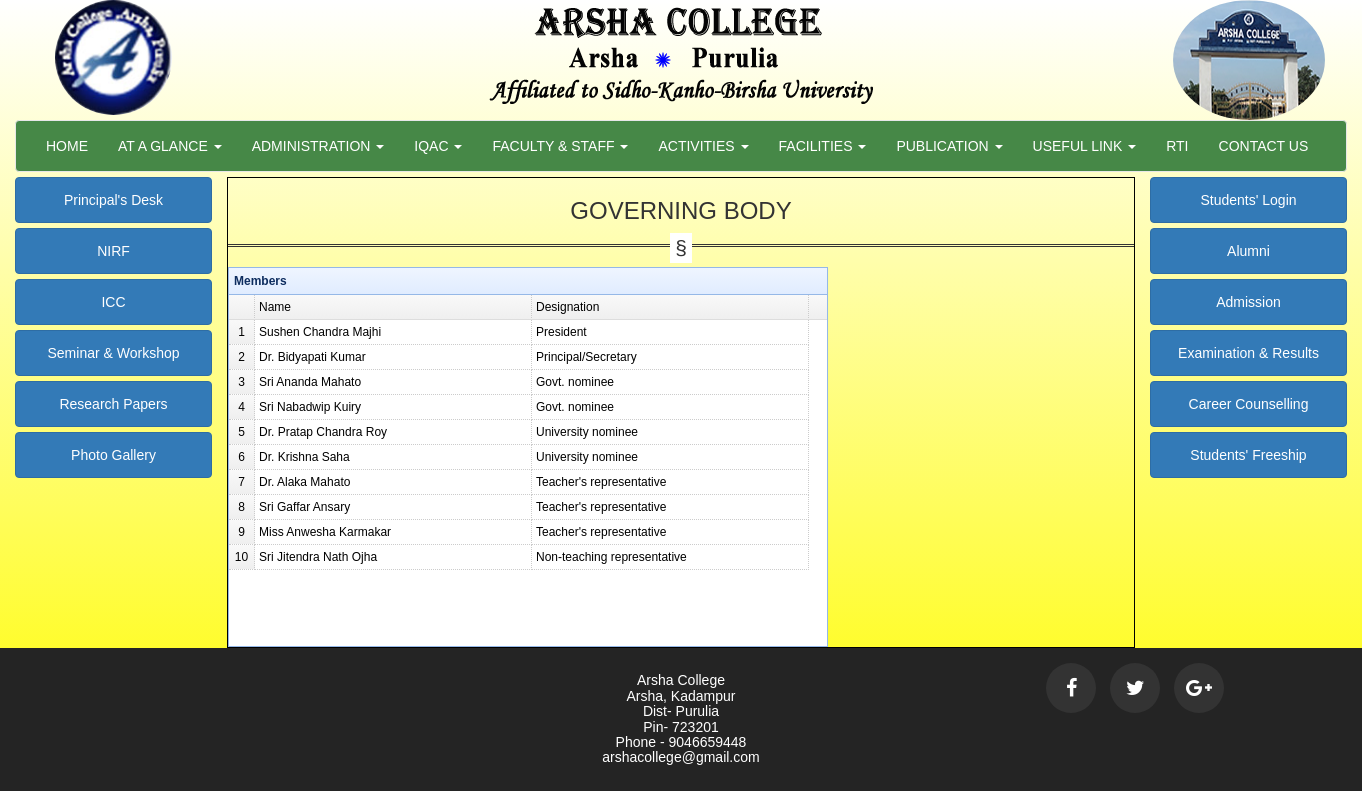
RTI (1177, 146)
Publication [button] (949, 146)
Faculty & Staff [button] (560, 146)
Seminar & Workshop (113, 353)
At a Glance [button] (170, 146)
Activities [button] (703, 146)
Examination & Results (1248, 353)
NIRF (113, 251)
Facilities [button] (823, 146)
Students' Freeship (1248, 455)
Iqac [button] (438, 146)
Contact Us (1264, 146)
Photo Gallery (113, 455)
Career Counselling (1249, 404)
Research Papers (113, 404)
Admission (1248, 302)
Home (67, 146)
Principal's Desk (113, 200)
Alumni (1248, 251)
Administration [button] (318, 146)
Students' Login (1248, 200)
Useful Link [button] (1085, 146)
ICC (113, 302)
